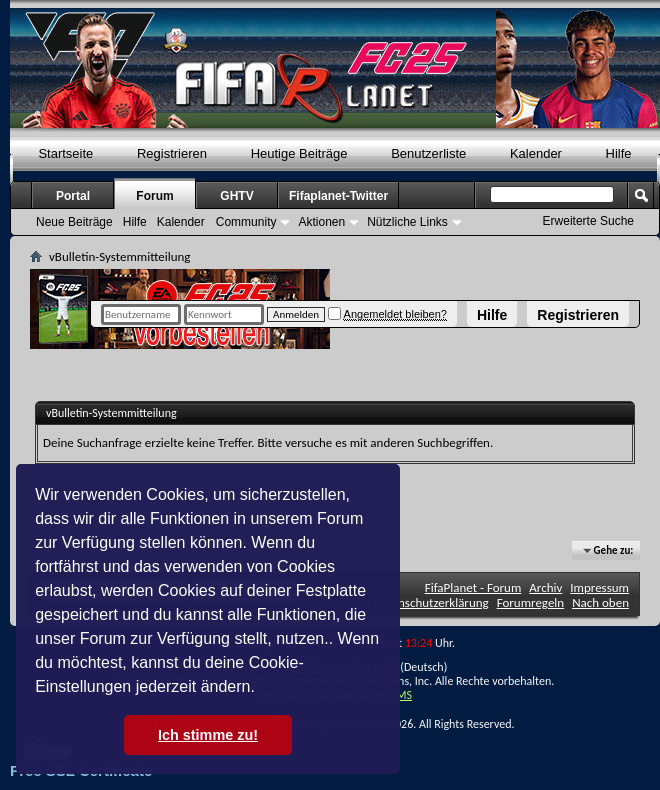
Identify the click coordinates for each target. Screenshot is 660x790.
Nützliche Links (407, 222)
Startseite (65, 153)
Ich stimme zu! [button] (208, 735)
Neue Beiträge (74, 222)
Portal (73, 196)
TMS (401, 695)
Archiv (545, 587)
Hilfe (492, 315)
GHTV (236, 196)
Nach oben (600, 602)
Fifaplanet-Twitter (338, 196)
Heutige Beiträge (299, 153)
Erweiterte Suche (588, 221)
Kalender (536, 153)
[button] (262, 689)
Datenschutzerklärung (431, 602)
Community (246, 222)
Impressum (599, 587)
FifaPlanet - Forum (473, 587)
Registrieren (578, 315)
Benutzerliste (428, 153)
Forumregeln (531, 602)
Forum (154, 196)
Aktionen (321, 222)
